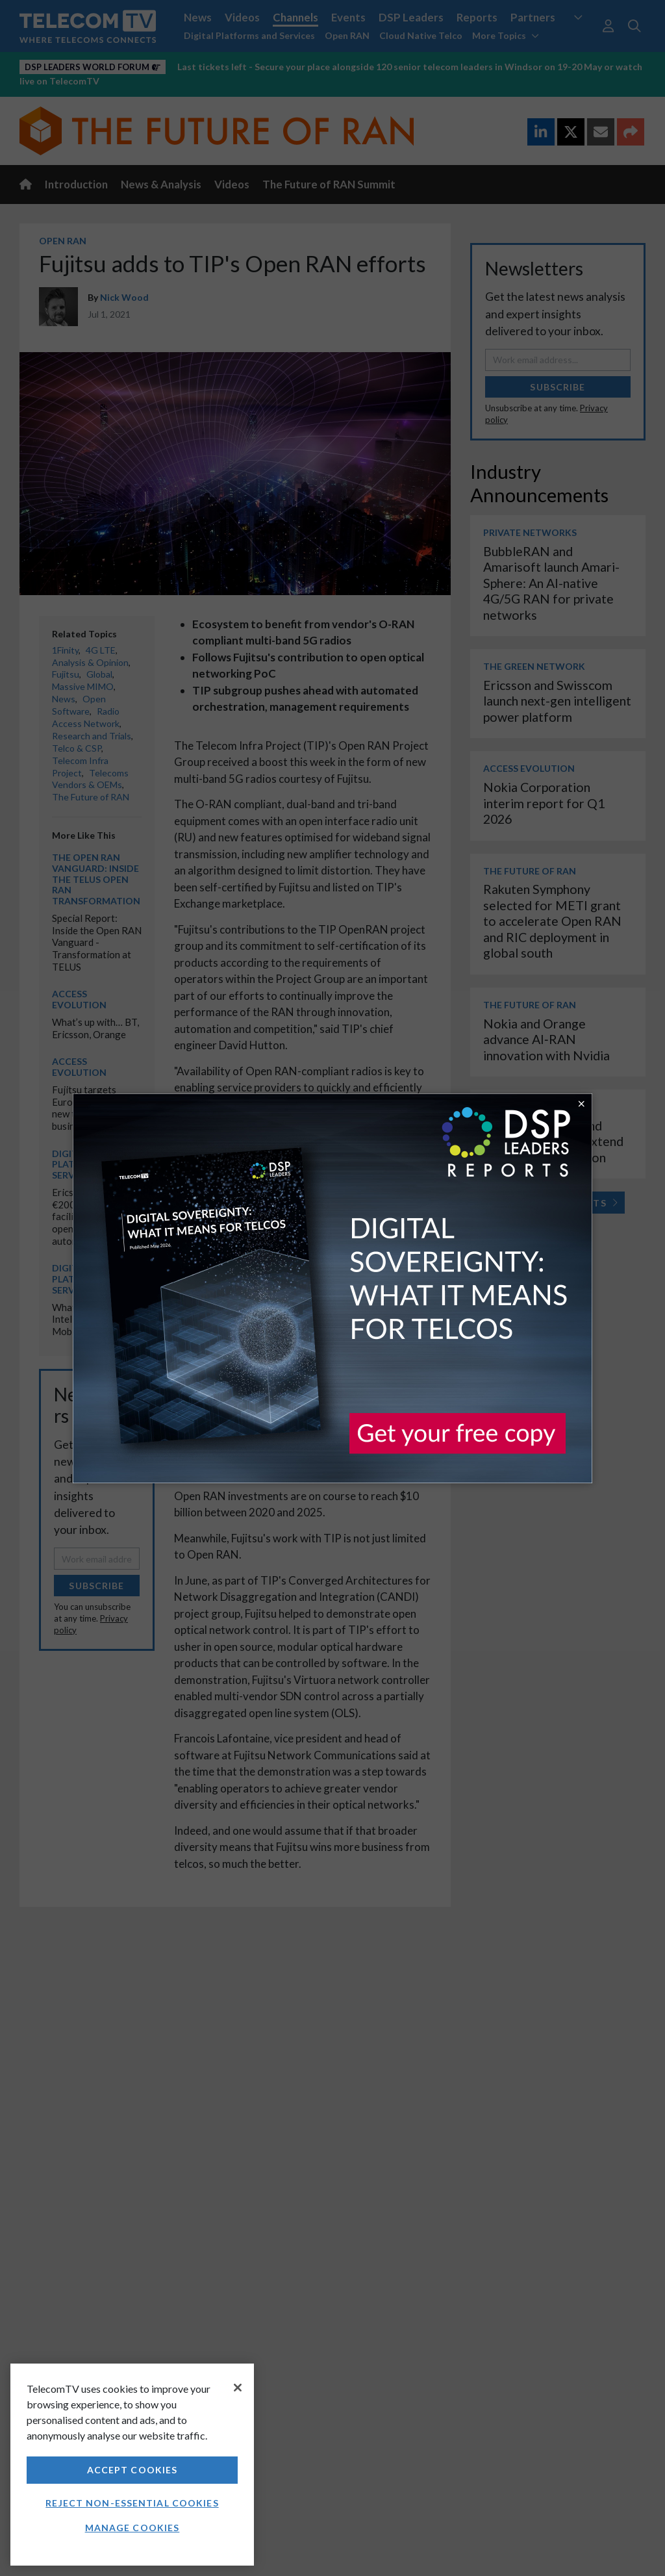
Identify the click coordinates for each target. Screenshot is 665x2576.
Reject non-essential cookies (131, 2502)
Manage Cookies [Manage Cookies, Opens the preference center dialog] (132, 2527)
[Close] (237, 2387)
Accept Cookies (132, 2469)
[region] (132, 2465)
